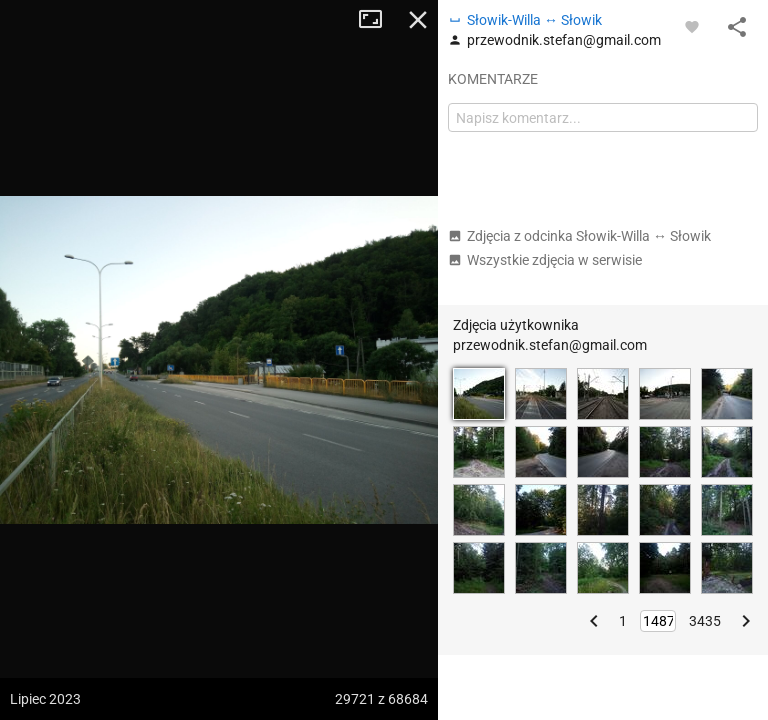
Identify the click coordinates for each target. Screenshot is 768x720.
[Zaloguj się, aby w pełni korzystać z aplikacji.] (692, 26)
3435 (705, 621)
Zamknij (418, 20)
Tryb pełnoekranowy (378, 20)
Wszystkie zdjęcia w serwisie (545, 260)
